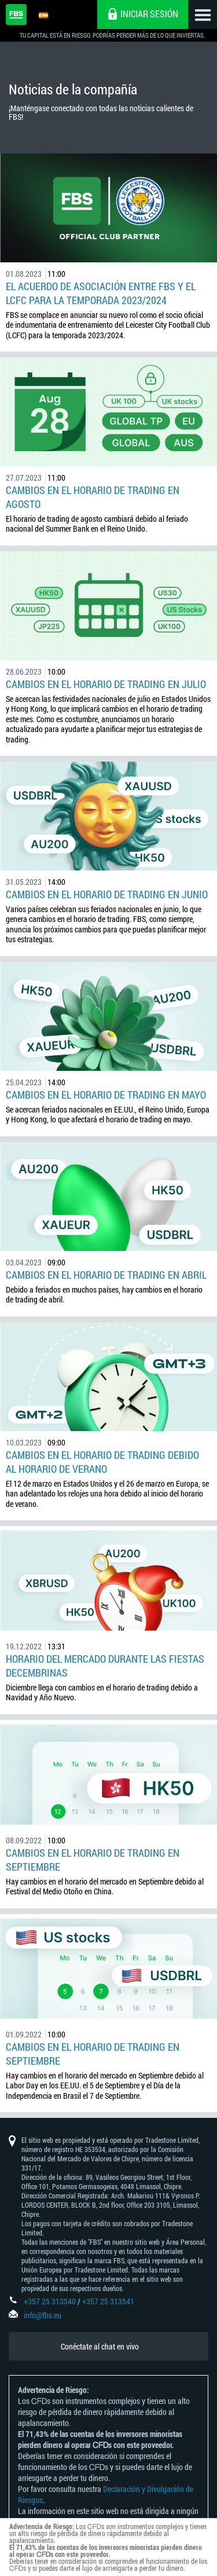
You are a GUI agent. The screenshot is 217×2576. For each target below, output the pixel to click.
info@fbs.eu (42, 2315)
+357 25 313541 (108, 2301)
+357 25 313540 (50, 2301)
